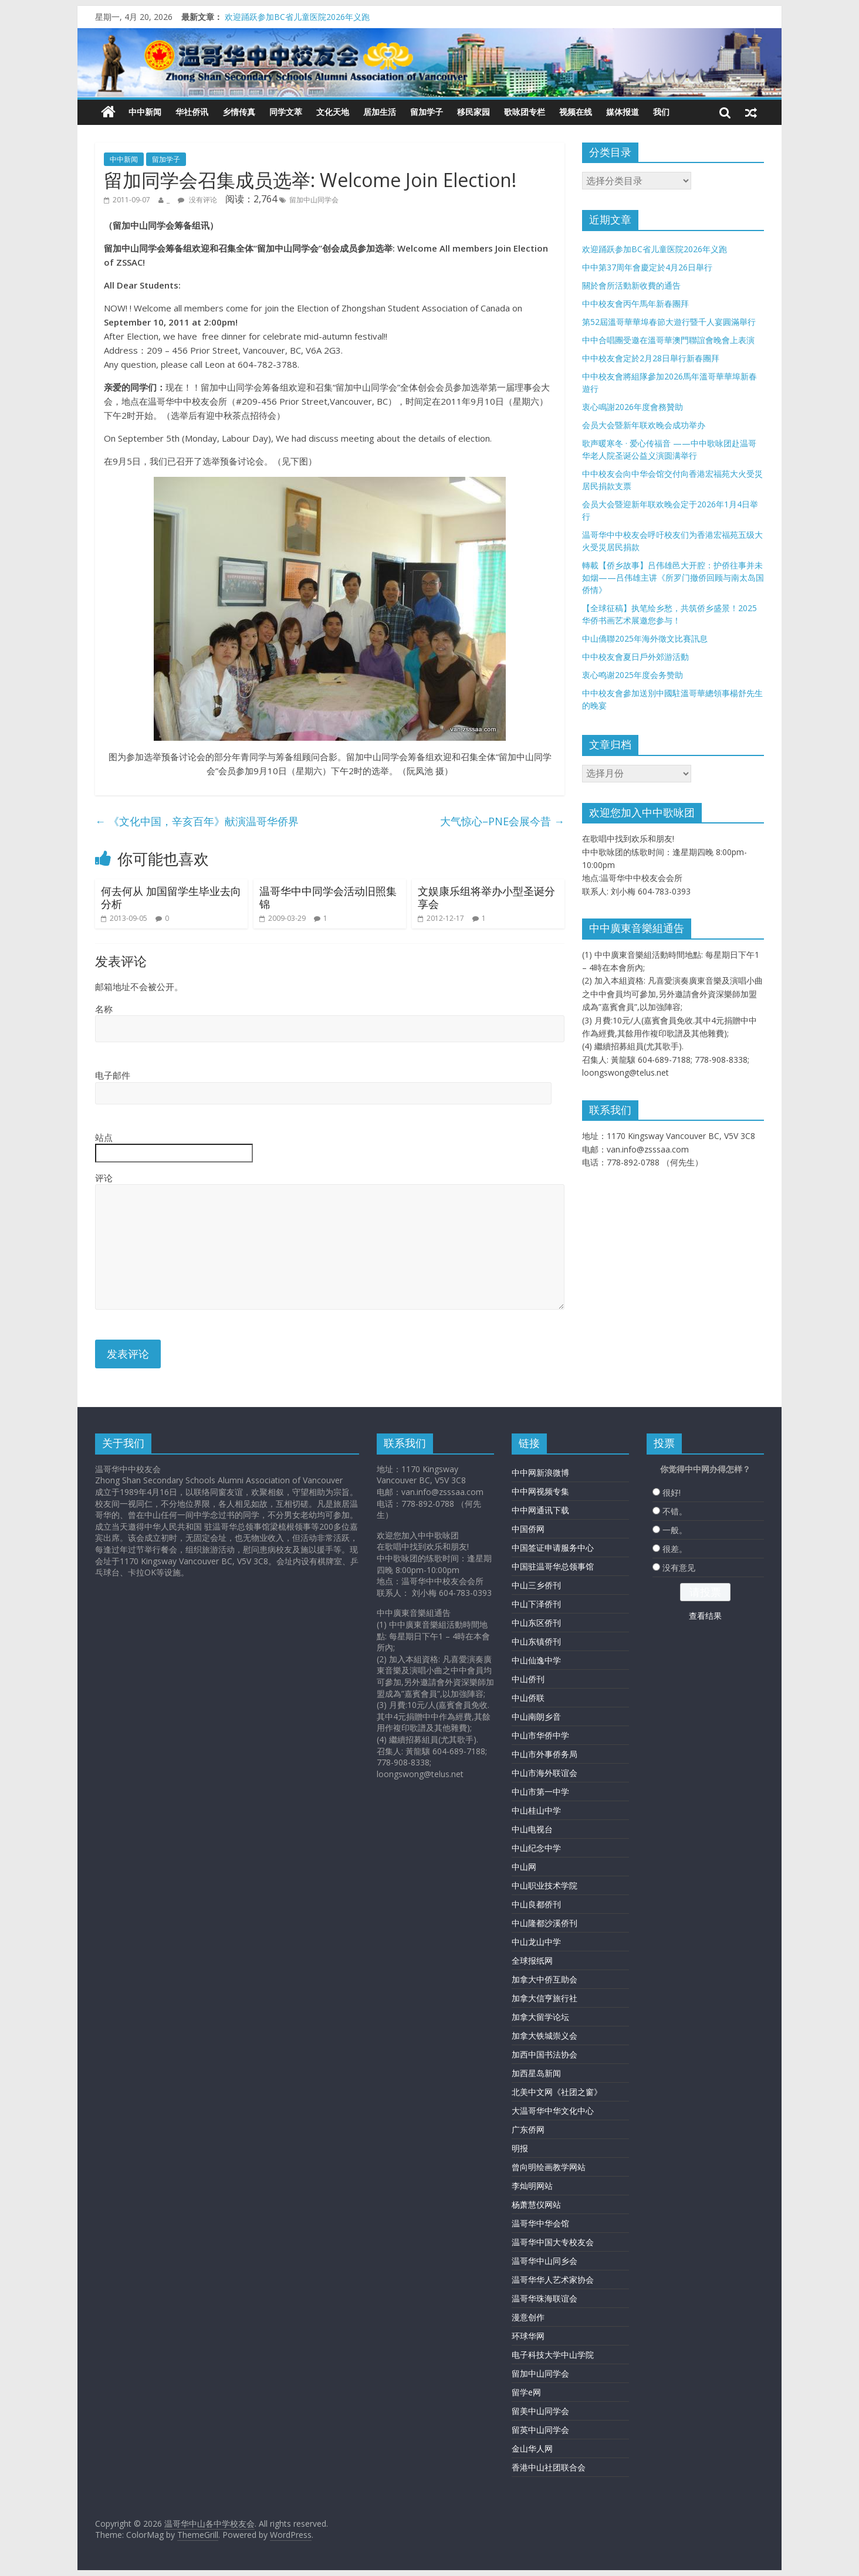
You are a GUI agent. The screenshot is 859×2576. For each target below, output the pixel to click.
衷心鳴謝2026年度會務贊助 (632, 406)
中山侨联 (528, 1697)
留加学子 (426, 111)
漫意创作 (528, 2317)
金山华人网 (532, 2448)
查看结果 (705, 1615)
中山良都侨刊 (536, 1904)
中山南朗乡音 (536, 1716)
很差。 (674, 1548)
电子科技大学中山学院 (553, 2354)
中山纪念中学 (536, 1847)
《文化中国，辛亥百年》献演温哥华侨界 (197, 821)
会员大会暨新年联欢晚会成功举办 (643, 425)
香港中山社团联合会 (549, 2467)
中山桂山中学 (536, 1810)
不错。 (674, 1511)
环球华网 (528, 2335)
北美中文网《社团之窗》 (557, 2091)
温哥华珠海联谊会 (544, 2298)
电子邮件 (112, 1075)
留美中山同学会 (540, 2410)
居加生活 (379, 111)
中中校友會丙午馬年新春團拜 (635, 303)
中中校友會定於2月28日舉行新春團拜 (650, 358)
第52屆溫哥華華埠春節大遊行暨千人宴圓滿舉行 (669, 321)
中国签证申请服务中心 (553, 1547)
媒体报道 (622, 111)
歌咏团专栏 (524, 111)
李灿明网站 (532, 2185)
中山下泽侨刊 (536, 1603)
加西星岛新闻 (536, 2073)
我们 (661, 111)
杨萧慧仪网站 (536, 2204)
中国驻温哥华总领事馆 (553, 1566)
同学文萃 (285, 111)
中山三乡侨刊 (536, 1585)
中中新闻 (144, 111)
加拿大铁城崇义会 (544, 2035)
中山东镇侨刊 (536, 1641)
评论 (104, 1178)
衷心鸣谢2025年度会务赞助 (632, 674)
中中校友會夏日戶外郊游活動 (635, 656)
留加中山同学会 (314, 200)
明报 (520, 2148)
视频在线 (575, 111)
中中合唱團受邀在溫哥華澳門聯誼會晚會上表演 (668, 339)
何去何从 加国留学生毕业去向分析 (171, 897)
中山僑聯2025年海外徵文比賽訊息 (645, 638)
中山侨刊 (528, 1678)
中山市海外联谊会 (544, 1772)
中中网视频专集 (540, 1491)
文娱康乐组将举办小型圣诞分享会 (486, 897)
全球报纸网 (532, 1960)
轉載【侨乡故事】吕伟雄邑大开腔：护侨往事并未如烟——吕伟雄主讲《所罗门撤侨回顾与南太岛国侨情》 (673, 577)
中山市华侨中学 (540, 1735)
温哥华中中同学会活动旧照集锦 (328, 897)
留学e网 (526, 2392)
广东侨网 (528, 2129)
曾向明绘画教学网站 (549, 2166)
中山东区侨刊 (536, 1622)
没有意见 (678, 1567)
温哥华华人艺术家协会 (553, 2279)
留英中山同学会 (540, 2429)
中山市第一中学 (540, 1791)
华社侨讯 (191, 111)
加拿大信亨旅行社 (544, 1998)
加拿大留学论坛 (540, 2016)
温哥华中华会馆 (540, 2223)
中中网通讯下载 (540, 1510)
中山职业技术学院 (544, 1885)
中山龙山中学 (536, 1941)
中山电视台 (532, 1829)
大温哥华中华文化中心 (553, 2110)
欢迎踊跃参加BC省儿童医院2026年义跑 (297, 16)
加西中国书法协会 (544, 2054)
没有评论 (197, 200)
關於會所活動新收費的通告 (631, 285)
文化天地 (332, 111)
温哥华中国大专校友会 (553, 2242)
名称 (104, 1009)
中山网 (524, 1866)
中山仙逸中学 (536, 1660)
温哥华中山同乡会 (544, 2260)
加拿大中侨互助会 (544, 1979)
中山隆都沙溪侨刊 (544, 1922)
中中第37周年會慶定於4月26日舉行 (647, 267)
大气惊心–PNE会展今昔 (502, 821)
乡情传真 (238, 111)
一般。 (674, 1530)
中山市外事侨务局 (544, 1754)
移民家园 (473, 111)
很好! (671, 1492)
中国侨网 (528, 1528)
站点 (104, 1137)
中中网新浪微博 (540, 1472)
